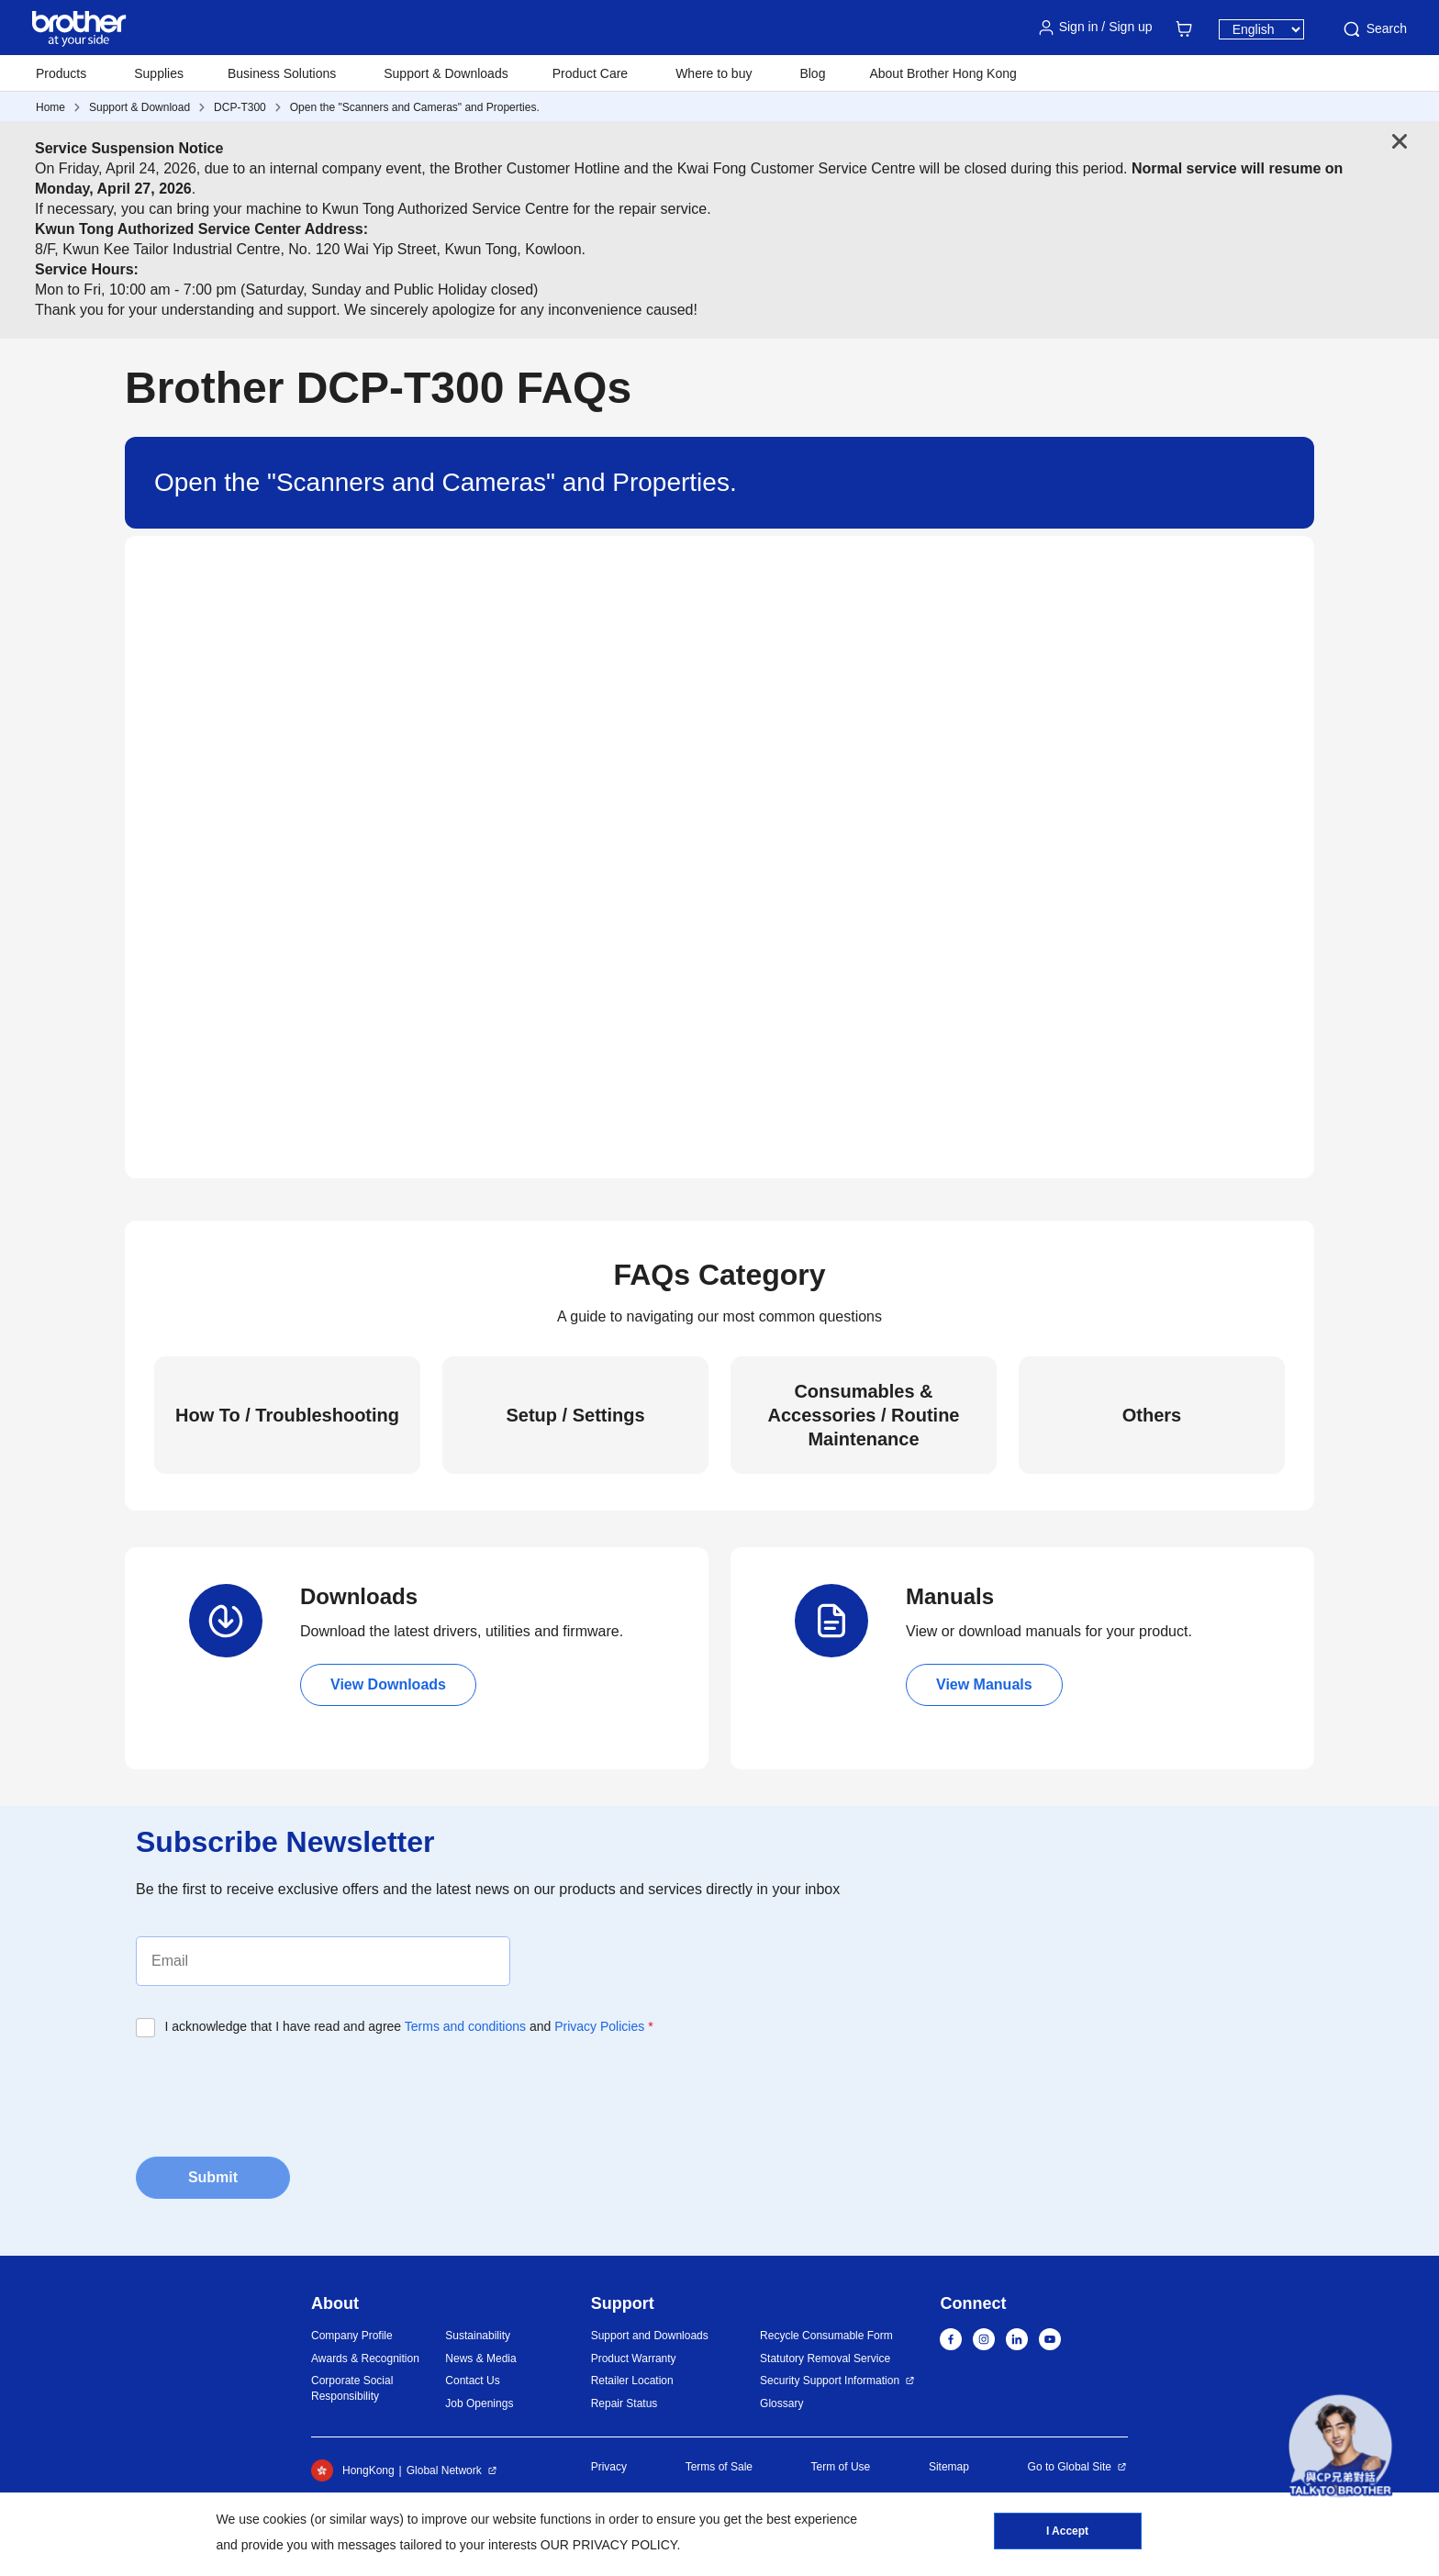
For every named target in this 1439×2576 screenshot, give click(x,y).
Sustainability (477, 2335)
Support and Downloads (649, 2335)
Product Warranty (633, 2358)
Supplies (159, 73)
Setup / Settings (575, 1415)
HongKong (353, 2470)
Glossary (781, 2403)
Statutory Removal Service (825, 2358)
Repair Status (624, 2403)
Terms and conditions (465, 2026)
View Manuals (984, 1684)
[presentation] (275, 2091)
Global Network (444, 2470)
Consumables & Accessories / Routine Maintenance (864, 1415)
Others (1151, 1415)
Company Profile (352, 2335)
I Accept (1067, 2531)
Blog (812, 73)
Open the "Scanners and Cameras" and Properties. (415, 107)
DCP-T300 (240, 107)
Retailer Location (632, 2380)
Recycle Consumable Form (826, 2335)
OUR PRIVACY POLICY (609, 2544)
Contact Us (472, 2380)
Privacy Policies (599, 2026)
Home (50, 107)
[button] (1340, 2446)
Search (1374, 29)
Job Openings (479, 2403)
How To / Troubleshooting (287, 1415)
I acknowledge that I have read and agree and (409, 2026)
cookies (285, 2519)
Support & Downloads (446, 73)
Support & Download (139, 107)
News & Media (480, 2358)
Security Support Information (829, 2380)
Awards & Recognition (365, 2358)
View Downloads (388, 1684)
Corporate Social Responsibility (352, 2388)
